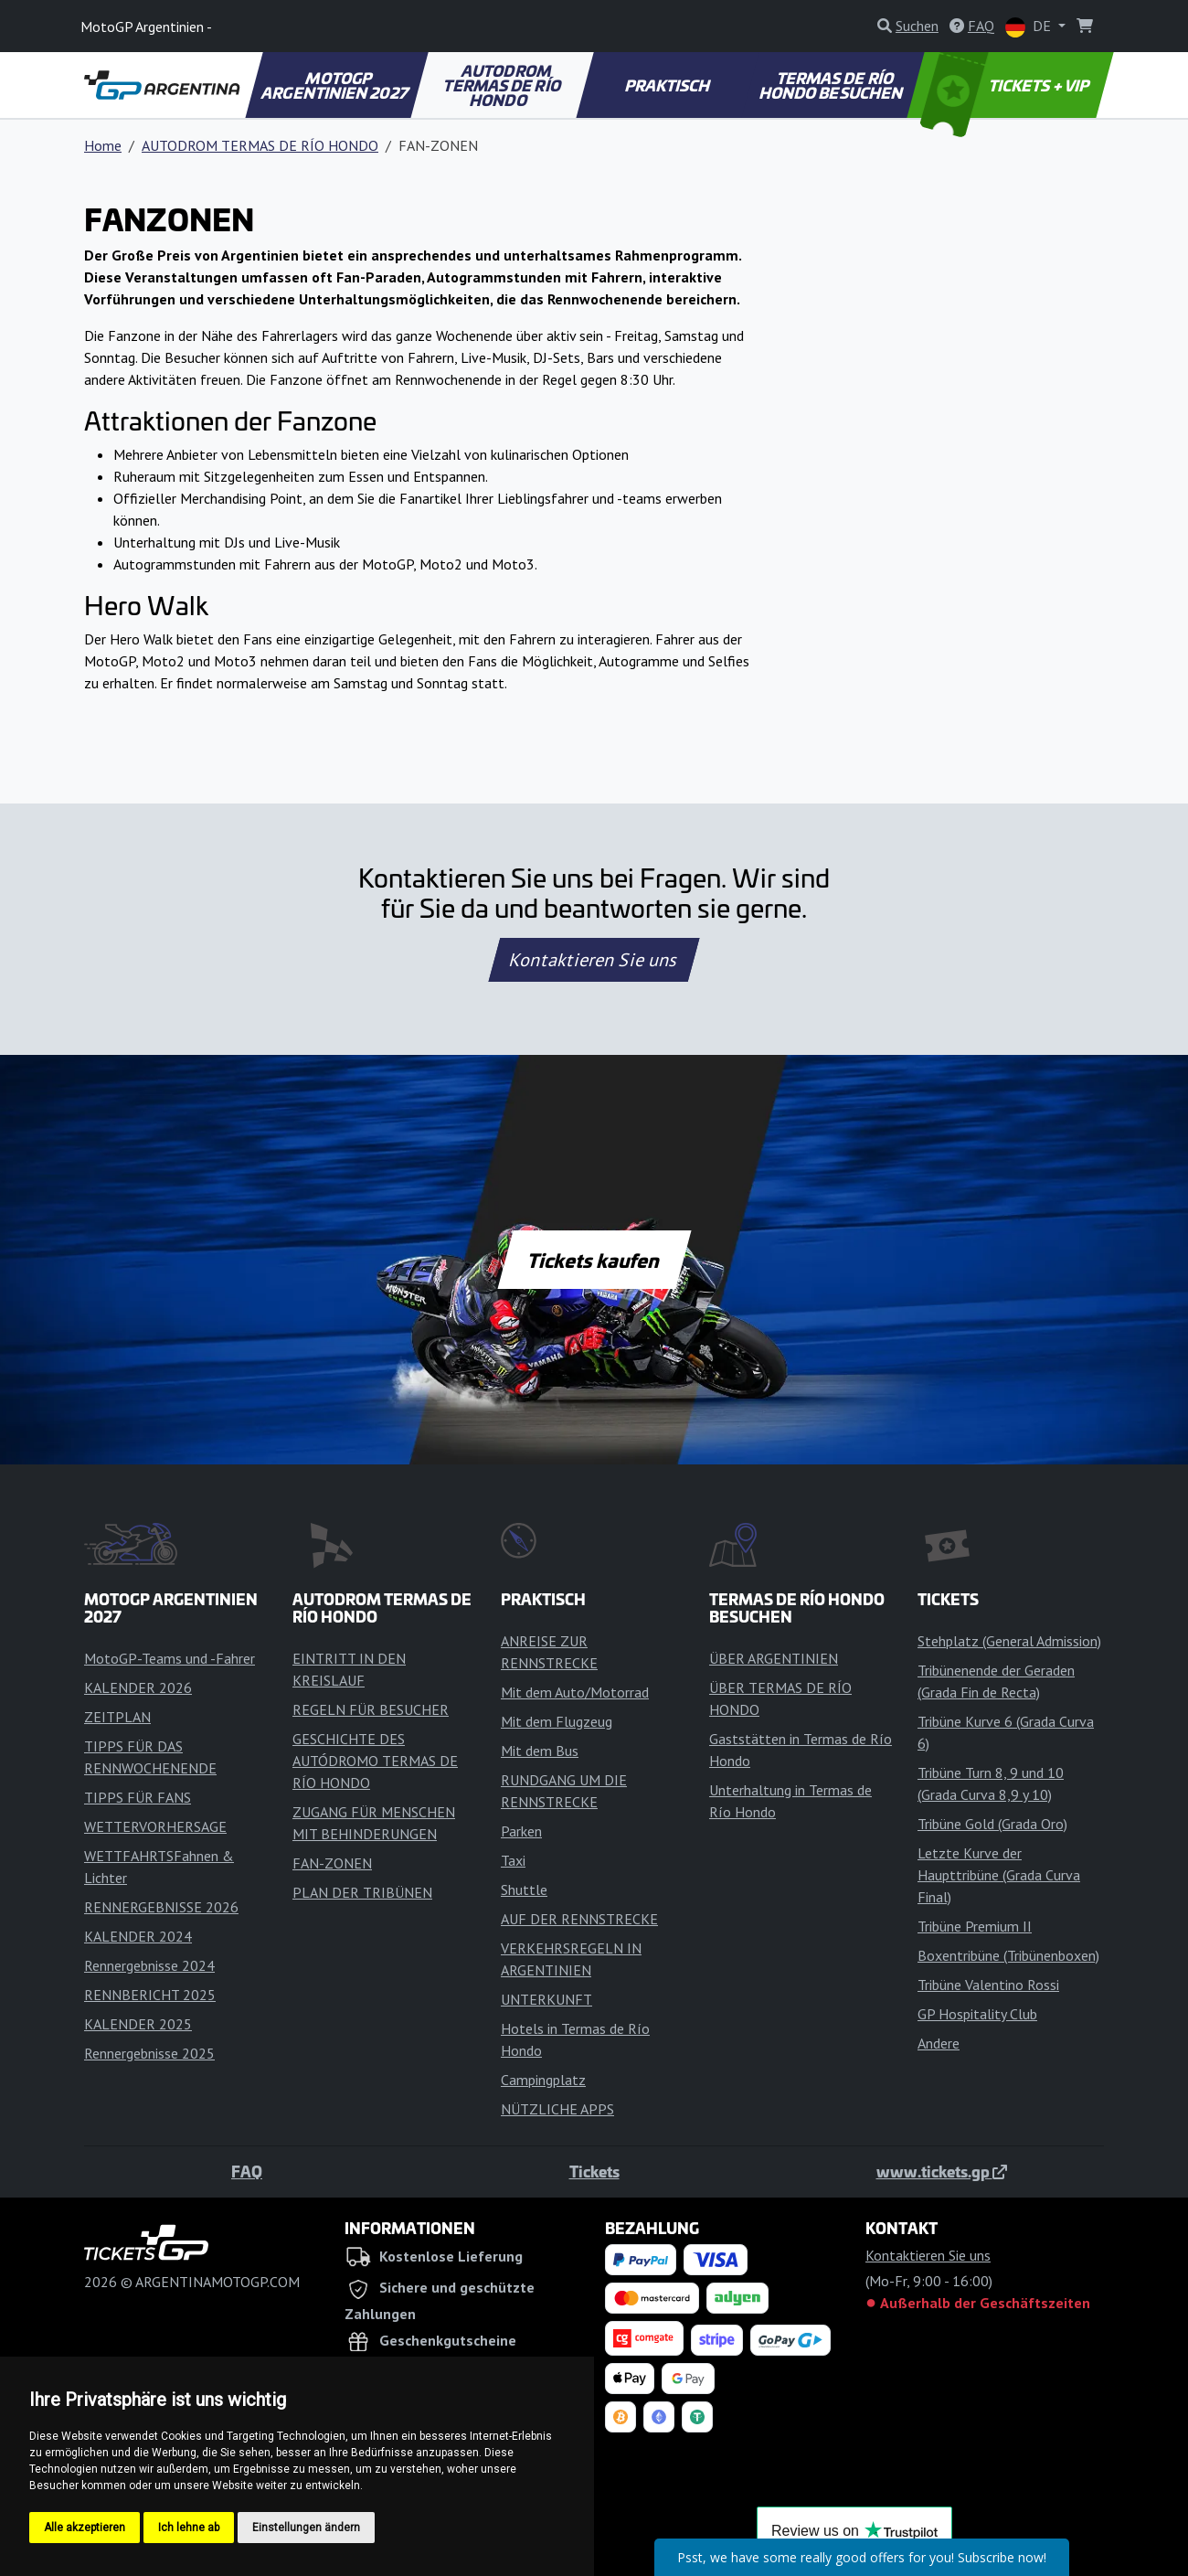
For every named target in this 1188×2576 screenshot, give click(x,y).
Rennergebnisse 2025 (149, 2053)
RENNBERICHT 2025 (150, 1994)
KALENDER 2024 (138, 1936)
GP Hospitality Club (977, 2014)
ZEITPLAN (117, 1717)
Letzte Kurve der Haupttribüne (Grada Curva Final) (999, 1875)
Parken (521, 1831)
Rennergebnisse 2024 (149, 1965)
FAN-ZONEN (332, 1863)
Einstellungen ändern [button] (306, 2527)
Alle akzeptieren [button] (84, 2527)
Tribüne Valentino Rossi (988, 1984)
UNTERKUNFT (546, 1999)
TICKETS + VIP (1006, 85)
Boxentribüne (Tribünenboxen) (1008, 1955)
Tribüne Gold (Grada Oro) (992, 1824)
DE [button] (1030, 26)
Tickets (594, 2171)
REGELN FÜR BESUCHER (370, 1709)
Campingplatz (543, 2079)
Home (103, 145)
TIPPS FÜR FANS (137, 1797)
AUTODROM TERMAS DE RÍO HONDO (503, 85)
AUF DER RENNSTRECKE (579, 1919)
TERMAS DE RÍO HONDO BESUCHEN (832, 85)
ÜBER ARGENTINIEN (773, 1658)
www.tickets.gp (941, 2171)
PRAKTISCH (668, 85)
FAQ (246, 2171)
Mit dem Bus (539, 1750)
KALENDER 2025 (138, 2024)
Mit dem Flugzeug (556, 1721)
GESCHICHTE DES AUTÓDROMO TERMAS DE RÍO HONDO (375, 1761)
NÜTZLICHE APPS (557, 2109)
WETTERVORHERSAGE (155, 1826)
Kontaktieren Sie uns (594, 960)
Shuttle (524, 1889)
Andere (939, 2043)
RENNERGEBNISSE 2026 (161, 1907)
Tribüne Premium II (975, 1926)
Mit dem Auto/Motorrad (575, 1692)
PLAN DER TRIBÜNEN (362, 1892)
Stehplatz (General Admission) (1009, 1641)
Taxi (513, 1860)
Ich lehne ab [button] (188, 2527)
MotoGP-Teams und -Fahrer (169, 1658)
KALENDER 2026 (138, 1687)
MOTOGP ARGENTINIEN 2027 (336, 85)
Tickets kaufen (594, 1259)
